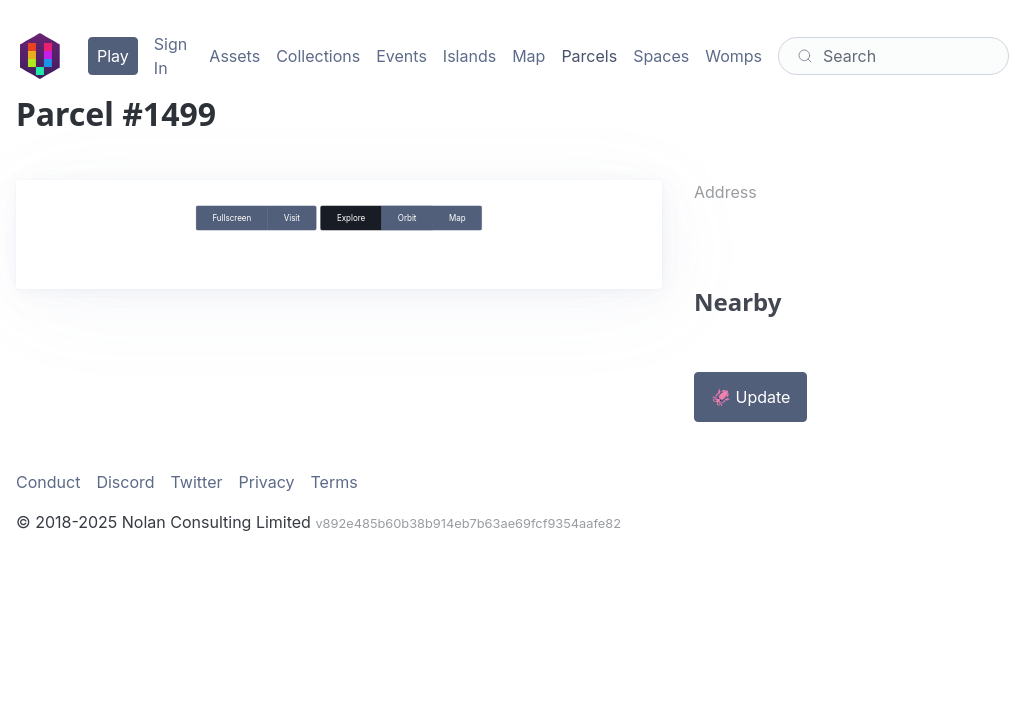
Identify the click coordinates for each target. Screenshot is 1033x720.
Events (401, 56)
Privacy (267, 482)
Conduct (48, 482)
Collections (318, 56)
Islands (469, 56)
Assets (234, 56)
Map (528, 56)
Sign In (170, 56)
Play (113, 56)
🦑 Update (750, 397)
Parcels (589, 56)
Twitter (197, 482)
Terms (334, 482)
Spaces (661, 56)
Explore (351, 218)
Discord (125, 482)
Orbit (407, 218)
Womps (733, 56)
